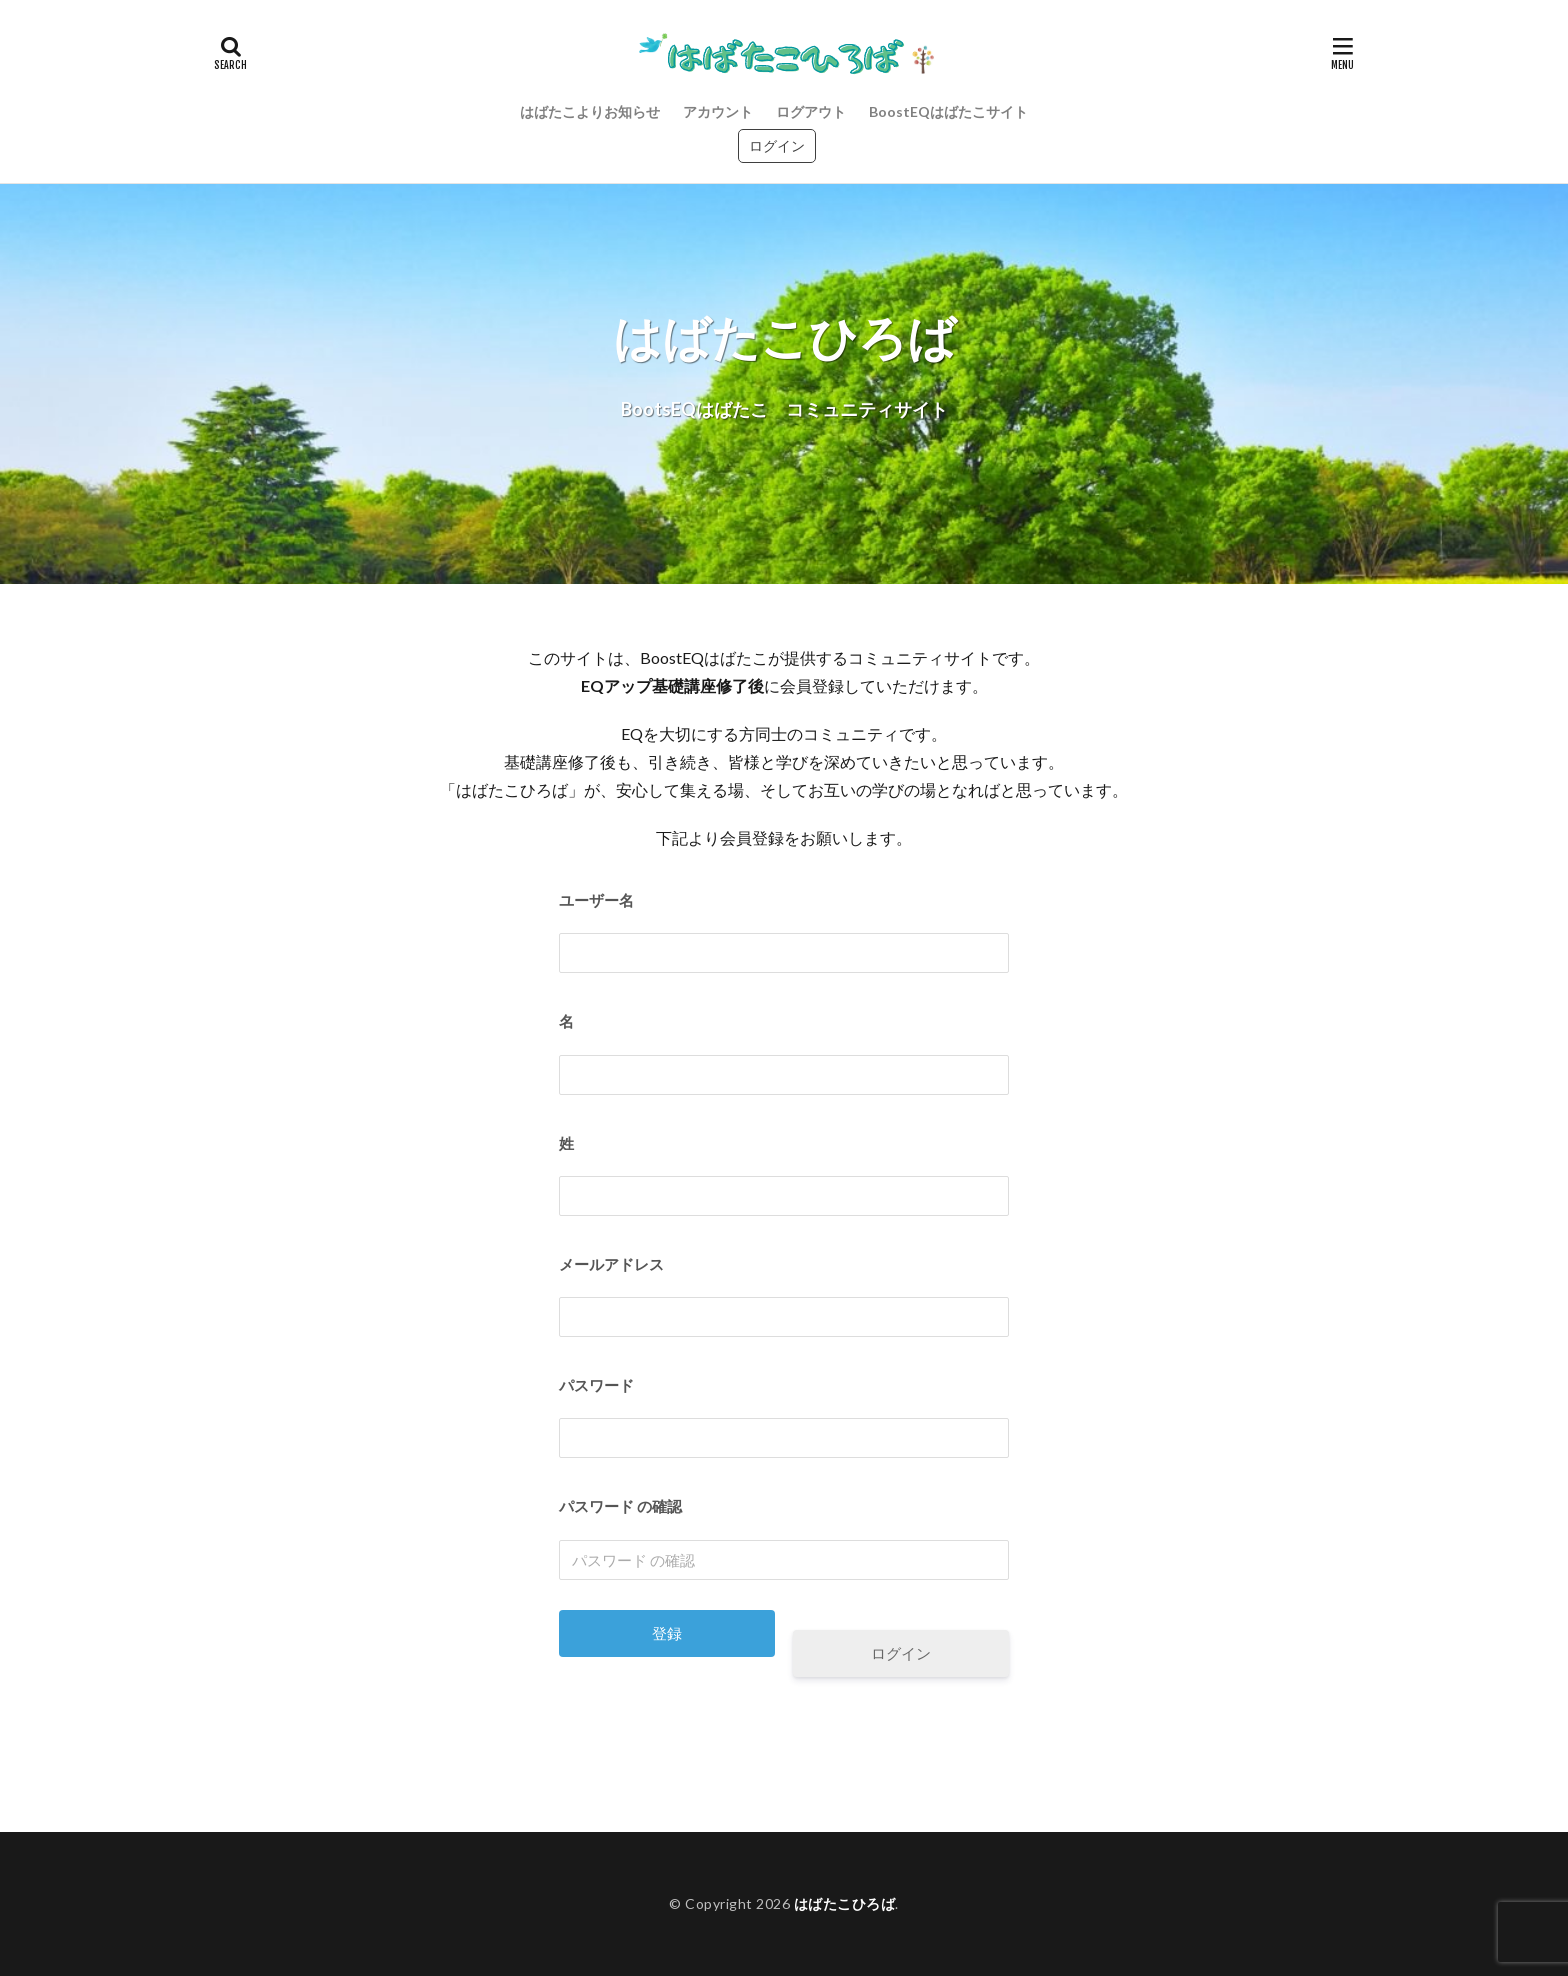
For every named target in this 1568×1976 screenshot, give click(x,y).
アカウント (718, 111)
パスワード (596, 1385)
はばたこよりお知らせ (590, 111)
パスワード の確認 (620, 1506)
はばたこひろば (845, 1903)
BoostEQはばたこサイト (948, 111)
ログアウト (811, 111)
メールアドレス (611, 1264)
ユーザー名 (596, 900)
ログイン (777, 145)
